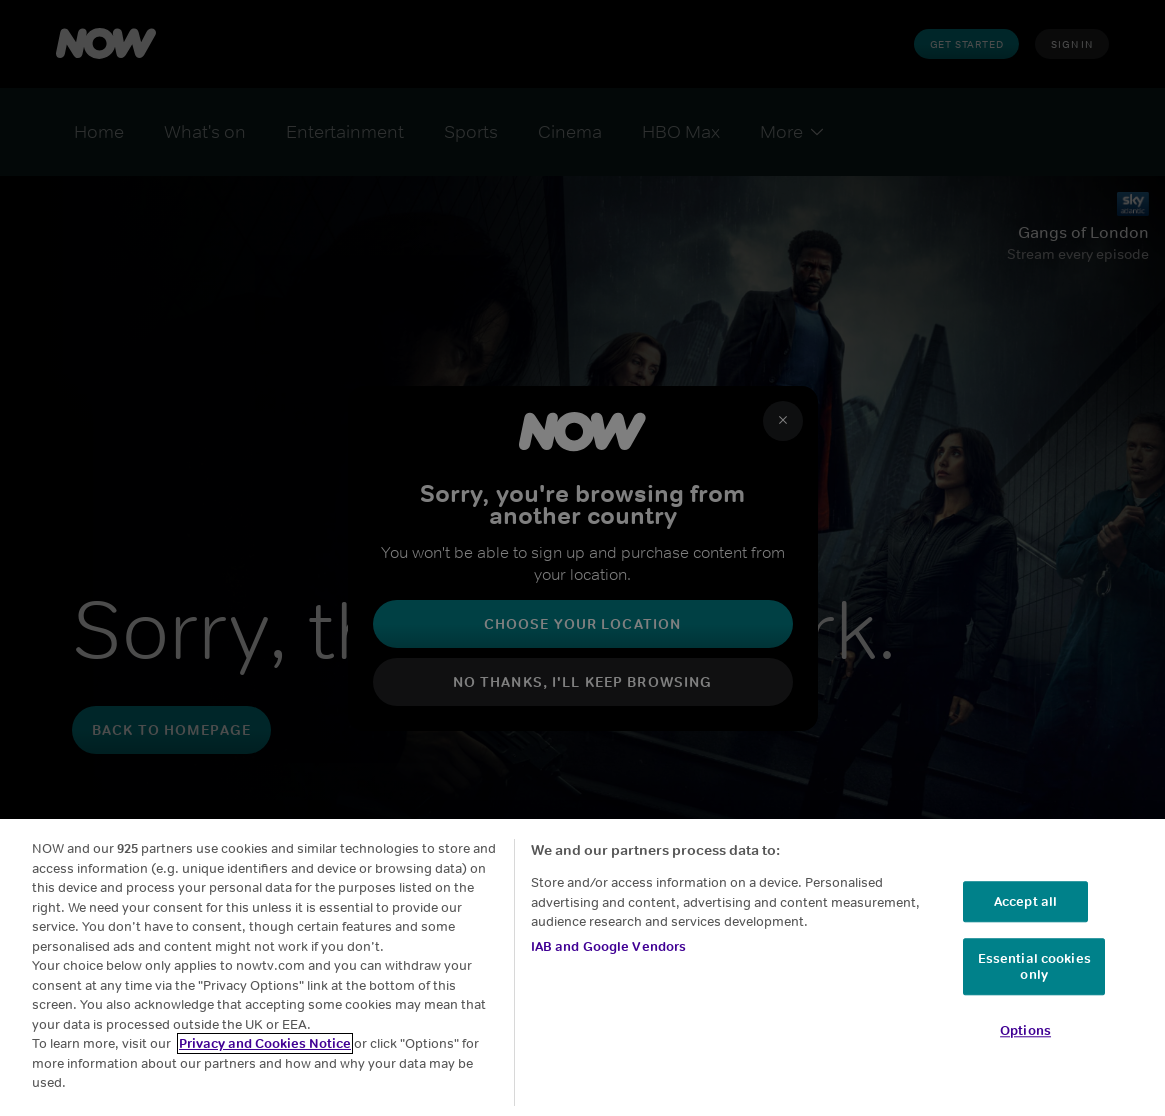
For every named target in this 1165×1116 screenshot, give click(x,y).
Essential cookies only (1034, 967)
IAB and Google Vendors (609, 946)
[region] (582, 967)
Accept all (1025, 901)
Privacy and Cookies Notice (265, 1043)
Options (1025, 1031)
